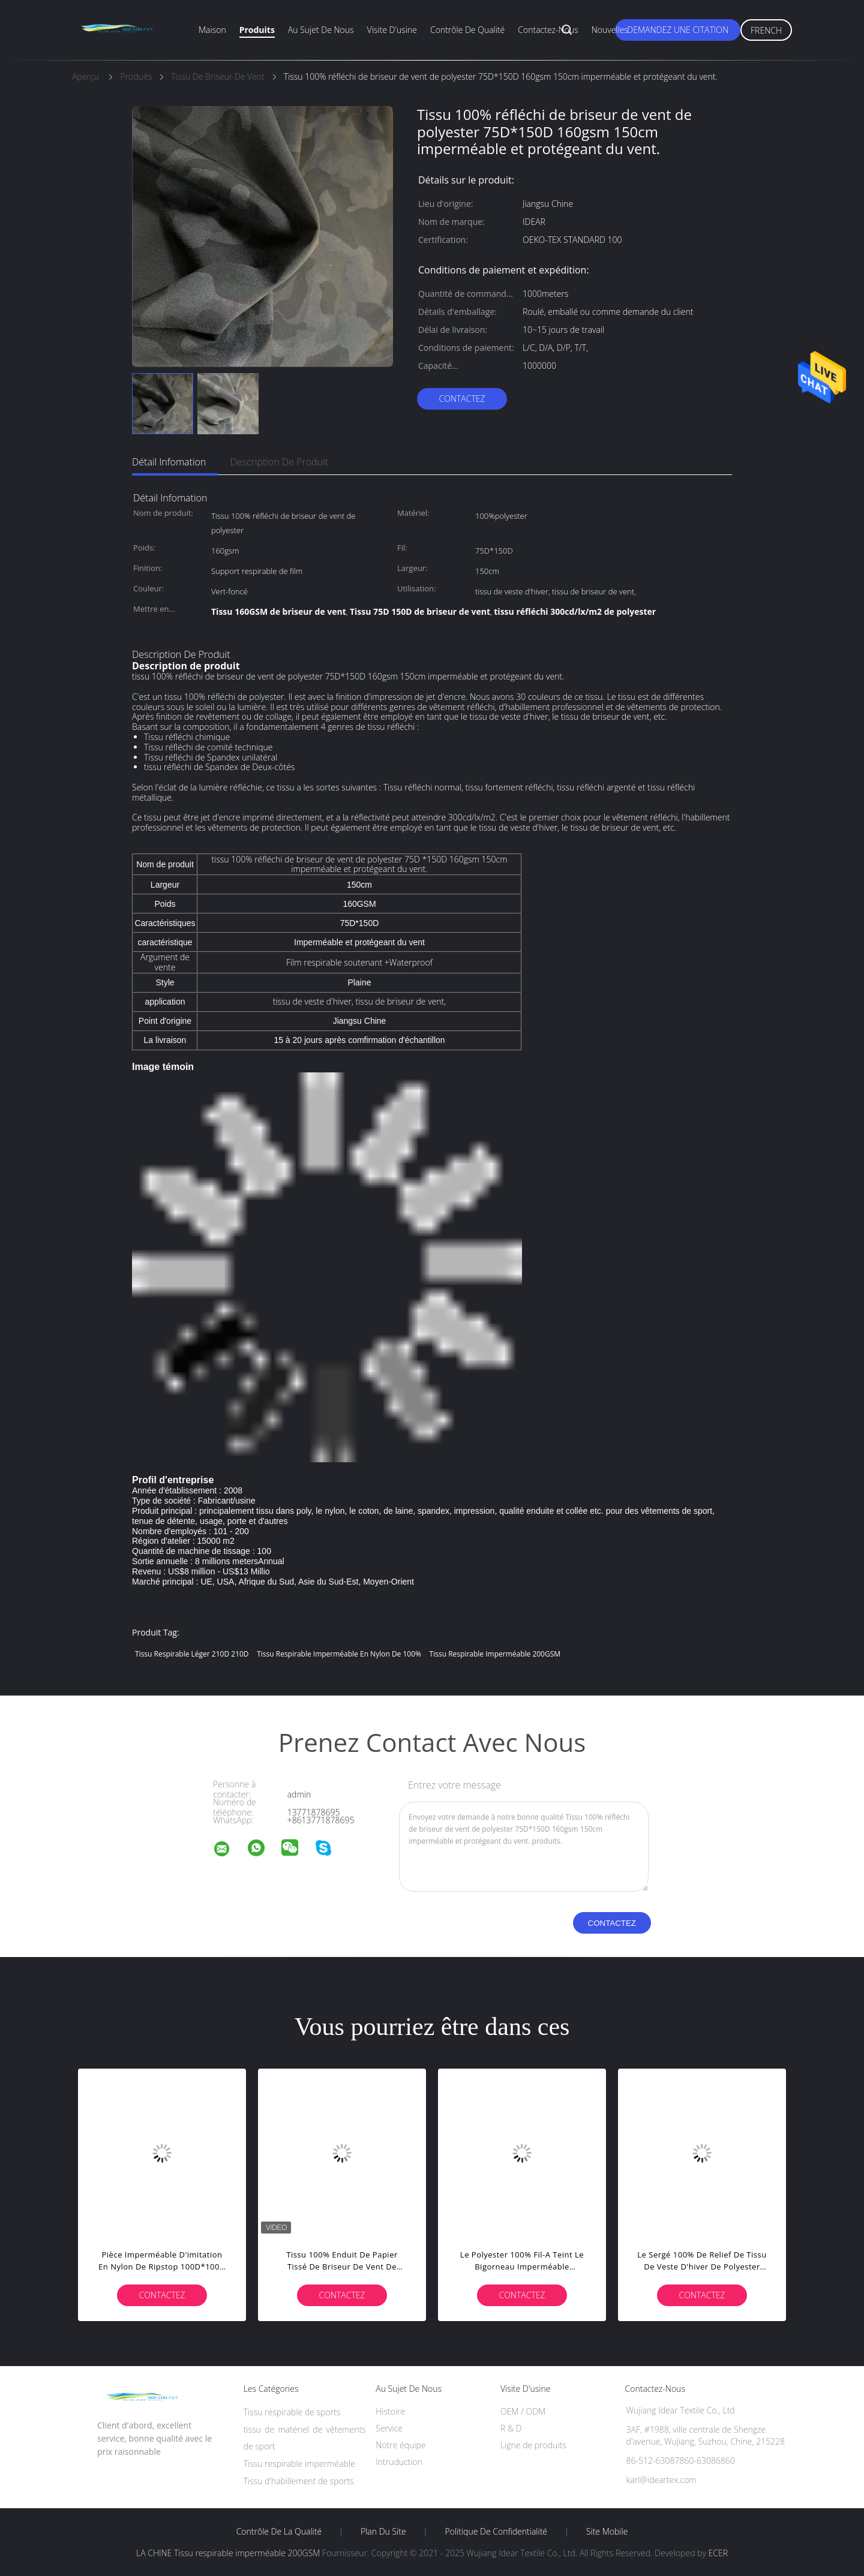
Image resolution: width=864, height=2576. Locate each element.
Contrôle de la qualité (279, 2531)
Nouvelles (610, 29)
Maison (212, 29)
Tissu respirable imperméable (299, 2463)
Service (389, 2428)
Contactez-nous (548, 29)
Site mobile (607, 2531)
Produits (257, 29)
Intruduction (399, 2461)
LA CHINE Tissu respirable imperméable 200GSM (228, 2553)
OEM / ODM (522, 2411)
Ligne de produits (533, 2445)
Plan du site (383, 2531)
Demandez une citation (677, 29)
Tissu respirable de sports (292, 2412)
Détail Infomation (169, 461)
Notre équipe (400, 2445)
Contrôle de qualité (467, 29)
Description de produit (279, 461)
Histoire (390, 2411)
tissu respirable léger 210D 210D (192, 1654)
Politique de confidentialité (496, 2531)
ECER (718, 2553)
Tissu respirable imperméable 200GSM (495, 1654)
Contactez (462, 398)
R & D (510, 2428)
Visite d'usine (392, 29)
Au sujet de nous (321, 29)
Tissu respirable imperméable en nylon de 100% (339, 1654)
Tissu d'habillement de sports (299, 2481)
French (766, 30)
